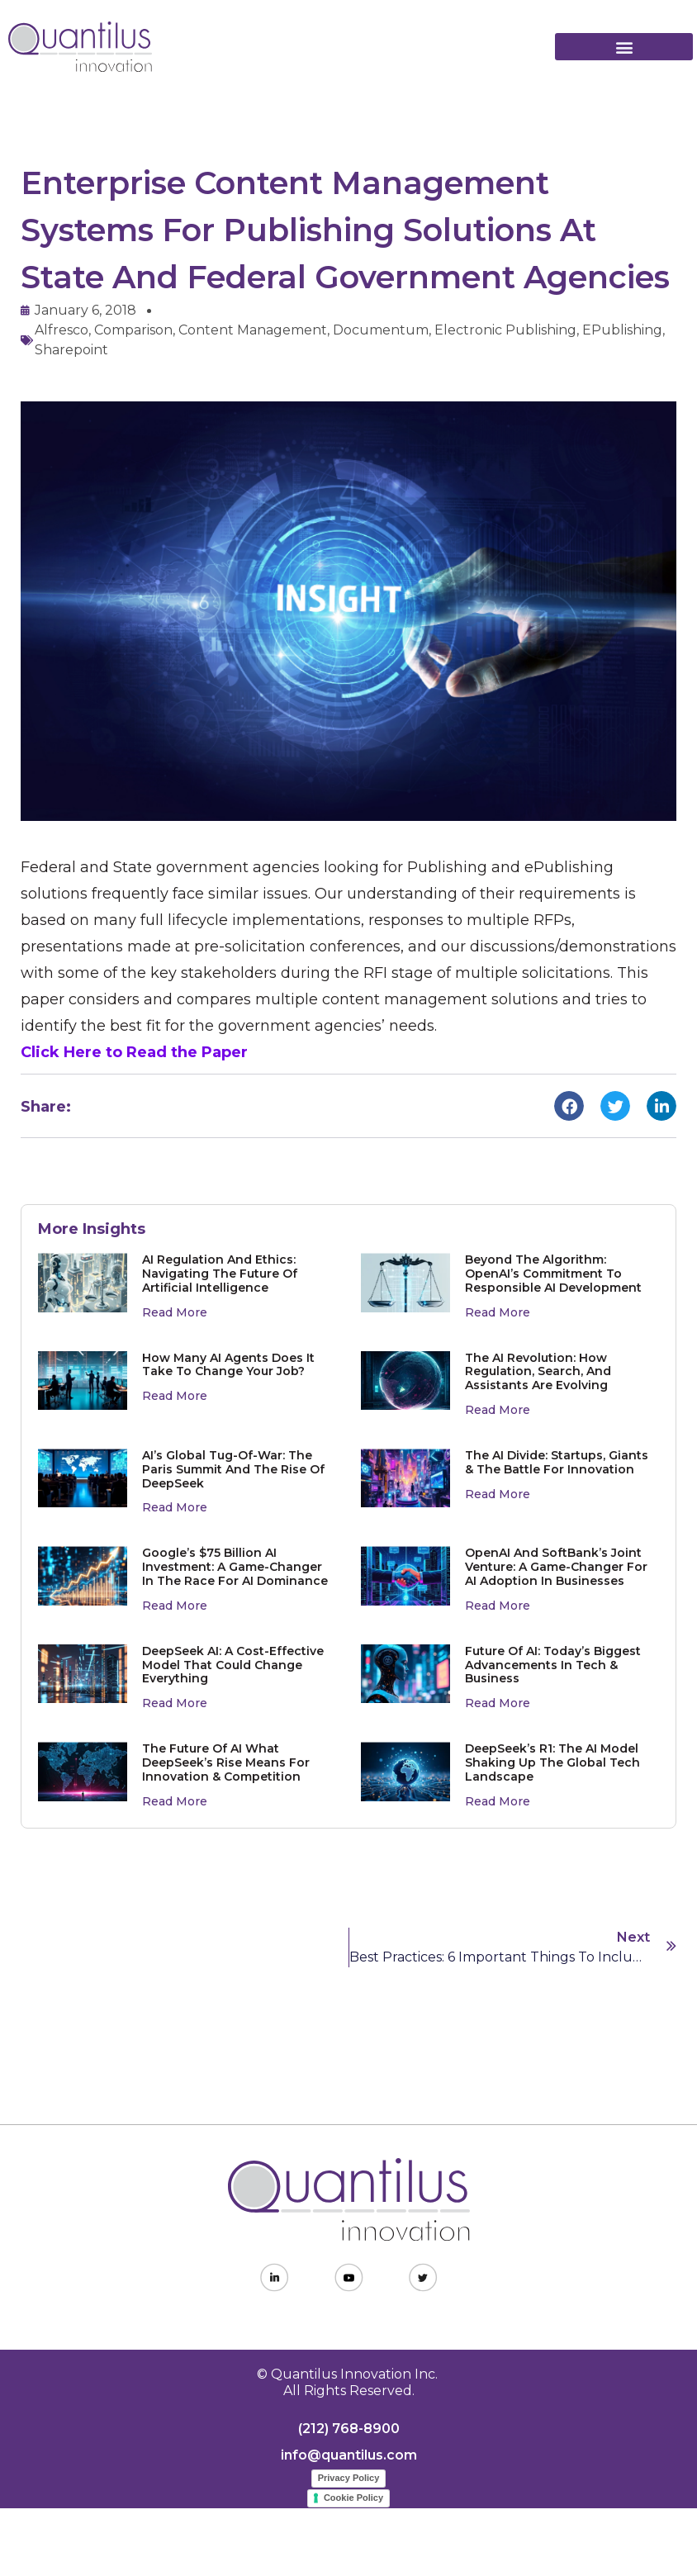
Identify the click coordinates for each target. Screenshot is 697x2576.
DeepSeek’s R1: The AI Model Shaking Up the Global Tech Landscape (552, 1762)
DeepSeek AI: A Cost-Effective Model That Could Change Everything (233, 1665)
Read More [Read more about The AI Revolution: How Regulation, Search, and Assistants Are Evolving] (497, 1409)
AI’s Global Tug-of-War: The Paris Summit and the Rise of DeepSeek (233, 1469)
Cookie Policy (353, 2497)
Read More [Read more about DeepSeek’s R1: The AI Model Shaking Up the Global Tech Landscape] (497, 1801)
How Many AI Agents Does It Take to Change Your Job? (228, 1364)
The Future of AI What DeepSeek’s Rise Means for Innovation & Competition (226, 1762)
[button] (624, 46)
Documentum (381, 330)
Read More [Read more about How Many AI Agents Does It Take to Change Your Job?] (174, 1395)
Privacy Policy (349, 2478)
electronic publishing (505, 330)
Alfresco (61, 330)
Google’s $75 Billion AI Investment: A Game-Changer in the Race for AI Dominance (235, 1566)
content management (252, 330)
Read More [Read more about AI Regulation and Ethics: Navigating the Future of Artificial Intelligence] (174, 1312)
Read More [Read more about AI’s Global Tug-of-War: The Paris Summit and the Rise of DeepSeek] (174, 1507)
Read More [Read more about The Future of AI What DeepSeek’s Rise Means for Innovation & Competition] (174, 1801)
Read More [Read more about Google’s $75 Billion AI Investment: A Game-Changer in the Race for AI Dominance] (174, 1605)
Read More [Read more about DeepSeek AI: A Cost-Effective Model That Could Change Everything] (174, 1703)
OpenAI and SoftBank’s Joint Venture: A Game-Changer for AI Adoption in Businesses (556, 1566)
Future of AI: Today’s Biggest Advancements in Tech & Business (553, 1665)
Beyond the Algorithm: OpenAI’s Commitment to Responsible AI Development (553, 1273)
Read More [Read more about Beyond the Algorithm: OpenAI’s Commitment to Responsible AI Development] (497, 1312)
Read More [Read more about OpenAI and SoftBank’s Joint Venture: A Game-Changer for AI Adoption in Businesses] (497, 1605)
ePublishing (622, 330)
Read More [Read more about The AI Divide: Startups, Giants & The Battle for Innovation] (497, 1494)
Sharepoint (71, 350)
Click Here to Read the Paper (134, 1052)
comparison (133, 330)
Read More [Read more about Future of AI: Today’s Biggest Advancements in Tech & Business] (497, 1703)
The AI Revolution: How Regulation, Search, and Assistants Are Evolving (538, 1371)
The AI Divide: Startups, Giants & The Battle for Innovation (556, 1462)
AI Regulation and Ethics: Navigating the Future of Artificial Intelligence (219, 1273)
